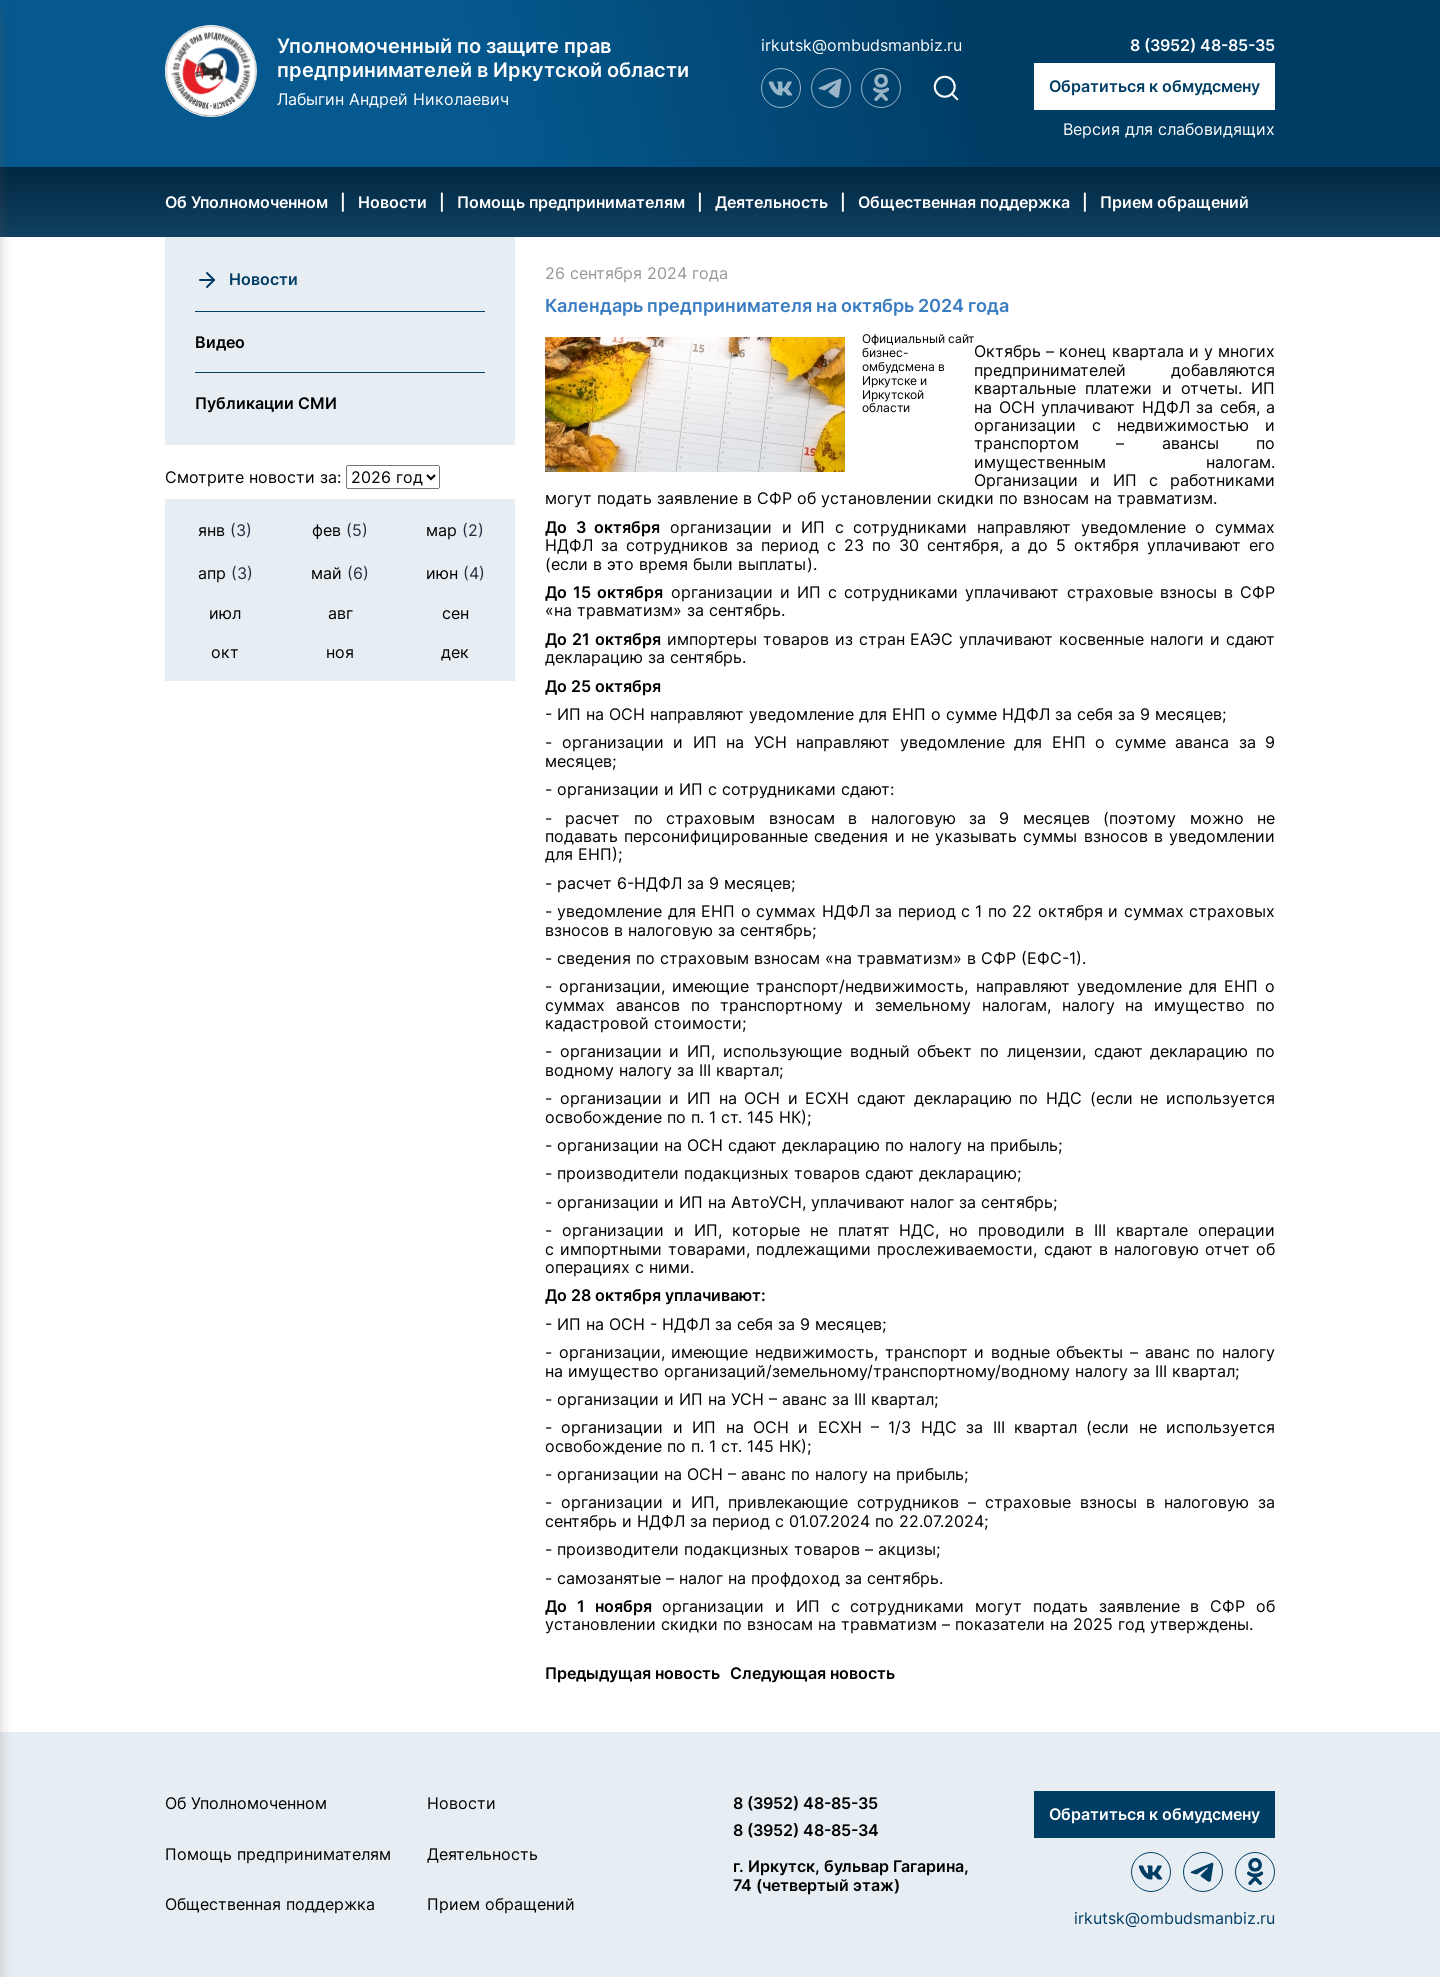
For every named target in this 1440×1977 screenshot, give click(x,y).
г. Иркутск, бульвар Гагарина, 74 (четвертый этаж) (851, 1875)
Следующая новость (812, 1673)
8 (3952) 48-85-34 (806, 1830)
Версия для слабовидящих (1169, 129)
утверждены (1199, 1624)
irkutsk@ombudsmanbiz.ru (861, 45)
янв (225, 530)
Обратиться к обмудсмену (1154, 86)
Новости (392, 202)
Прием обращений (1174, 202)
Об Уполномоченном (246, 202)
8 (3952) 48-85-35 (1202, 45)
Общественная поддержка (964, 202)
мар (455, 530)
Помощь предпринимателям (571, 202)
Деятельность (771, 202)
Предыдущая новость (632, 1673)
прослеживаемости (955, 1249)
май (340, 573)
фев (340, 530)
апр (225, 573)
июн (455, 573)
